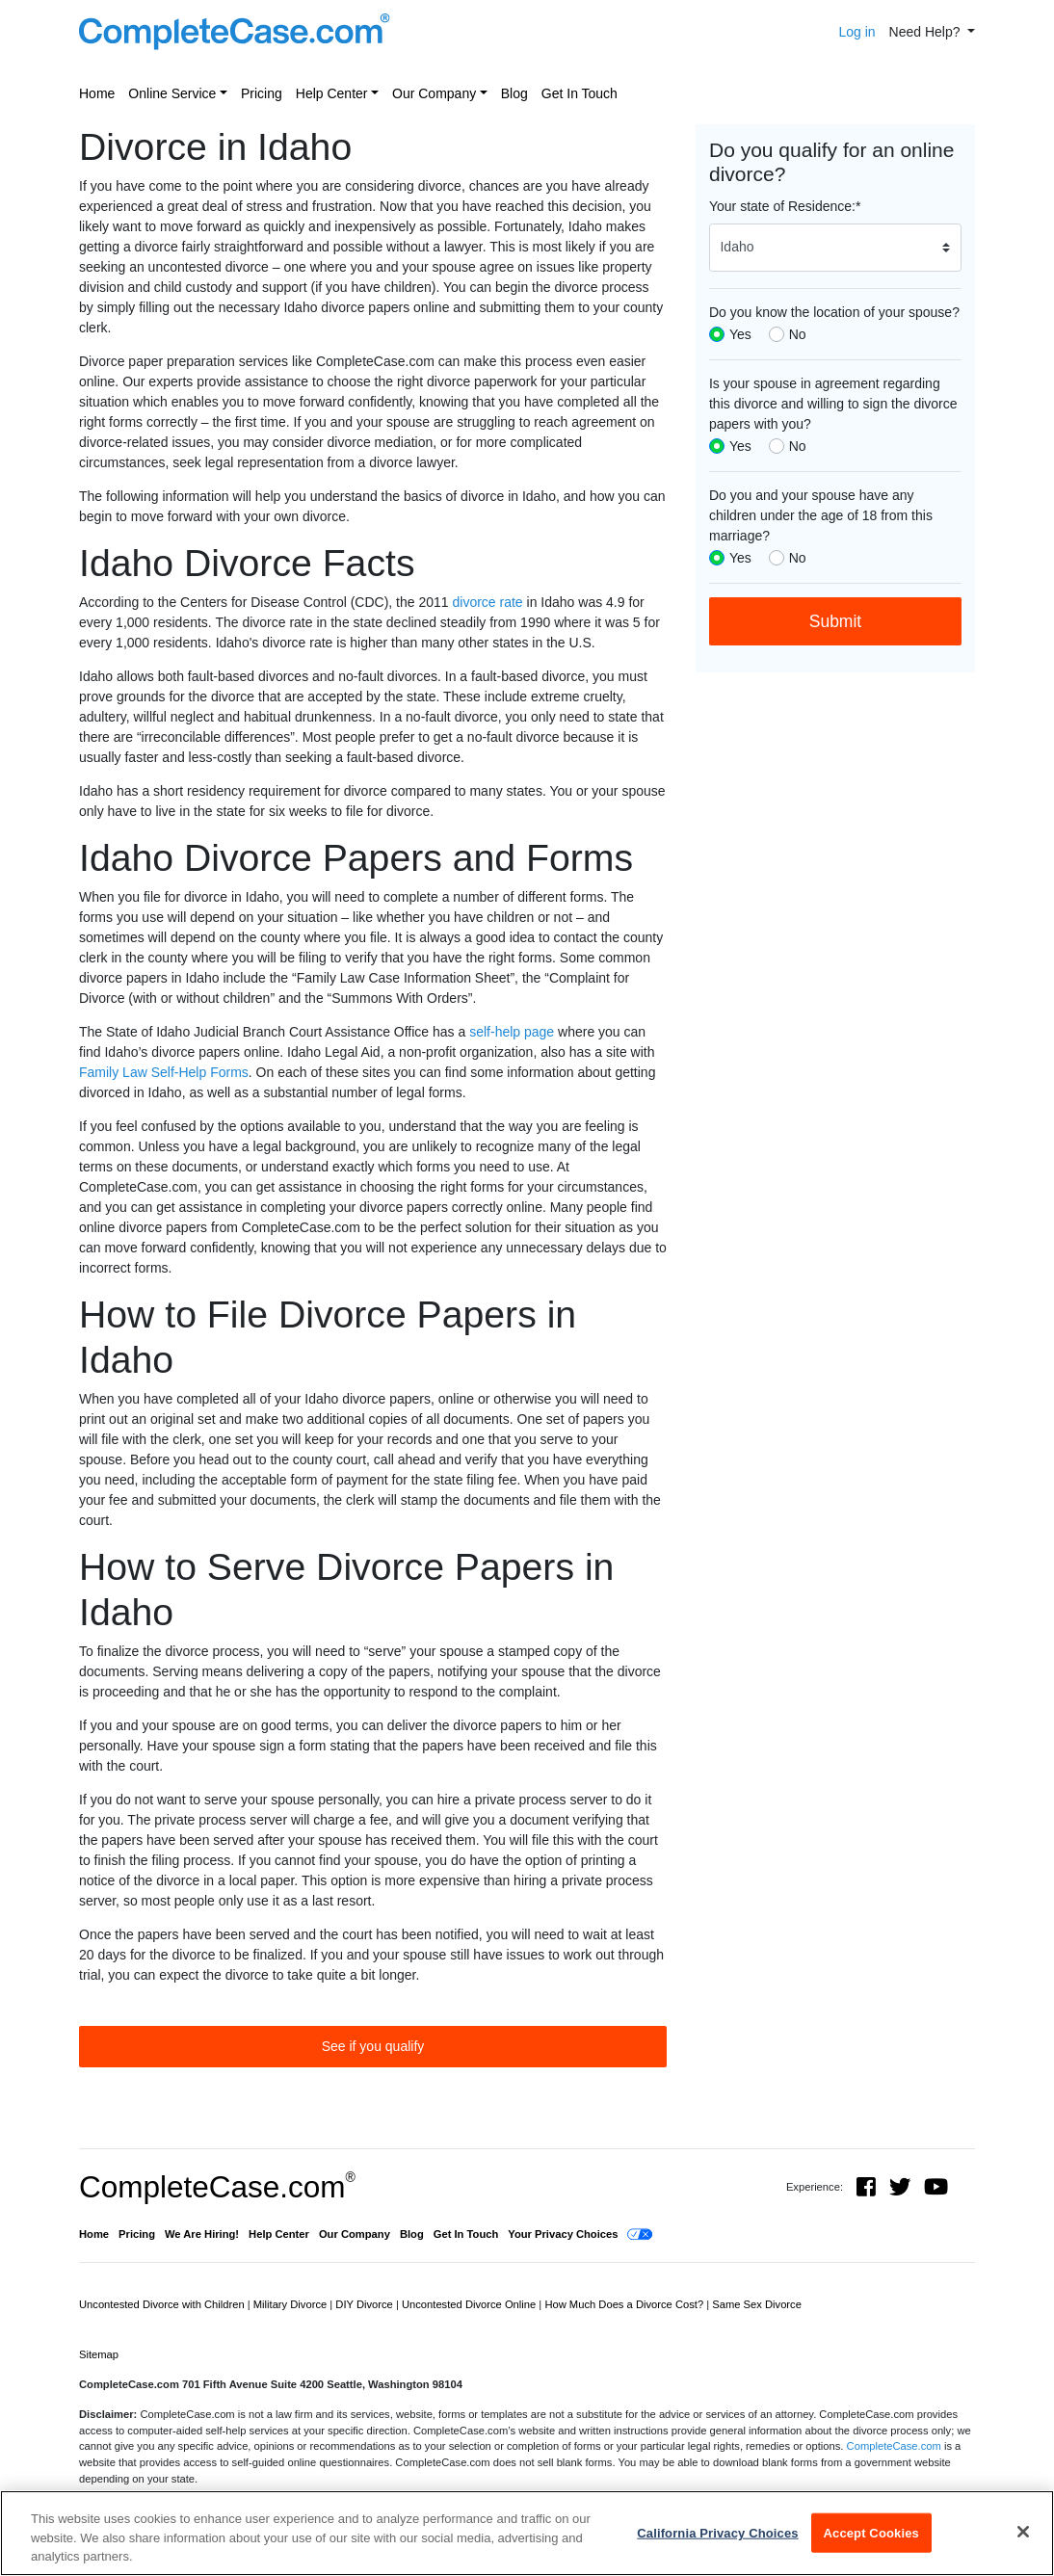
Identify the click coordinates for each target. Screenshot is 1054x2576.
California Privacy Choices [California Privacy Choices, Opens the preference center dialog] (717, 2532)
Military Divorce (291, 2304)
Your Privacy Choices (563, 2234)
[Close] (1023, 2531)
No (797, 334)
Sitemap (99, 2354)
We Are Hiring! (202, 2234)
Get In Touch (579, 93)
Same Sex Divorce (757, 2304)
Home (97, 93)
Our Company (434, 93)
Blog (514, 93)
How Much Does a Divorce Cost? (625, 2304)
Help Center (332, 93)
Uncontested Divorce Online (470, 2304)
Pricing (261, 93)
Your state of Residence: (784, 206)
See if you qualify (373, 2046)
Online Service (172, 93)
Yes (740, 334)
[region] (527, 2533)
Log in (856, 31)
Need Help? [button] (926, 31)
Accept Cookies (871, 2532)
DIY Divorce (365, 2304)
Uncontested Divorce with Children (163, 2304)
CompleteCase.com (217, 2186)
